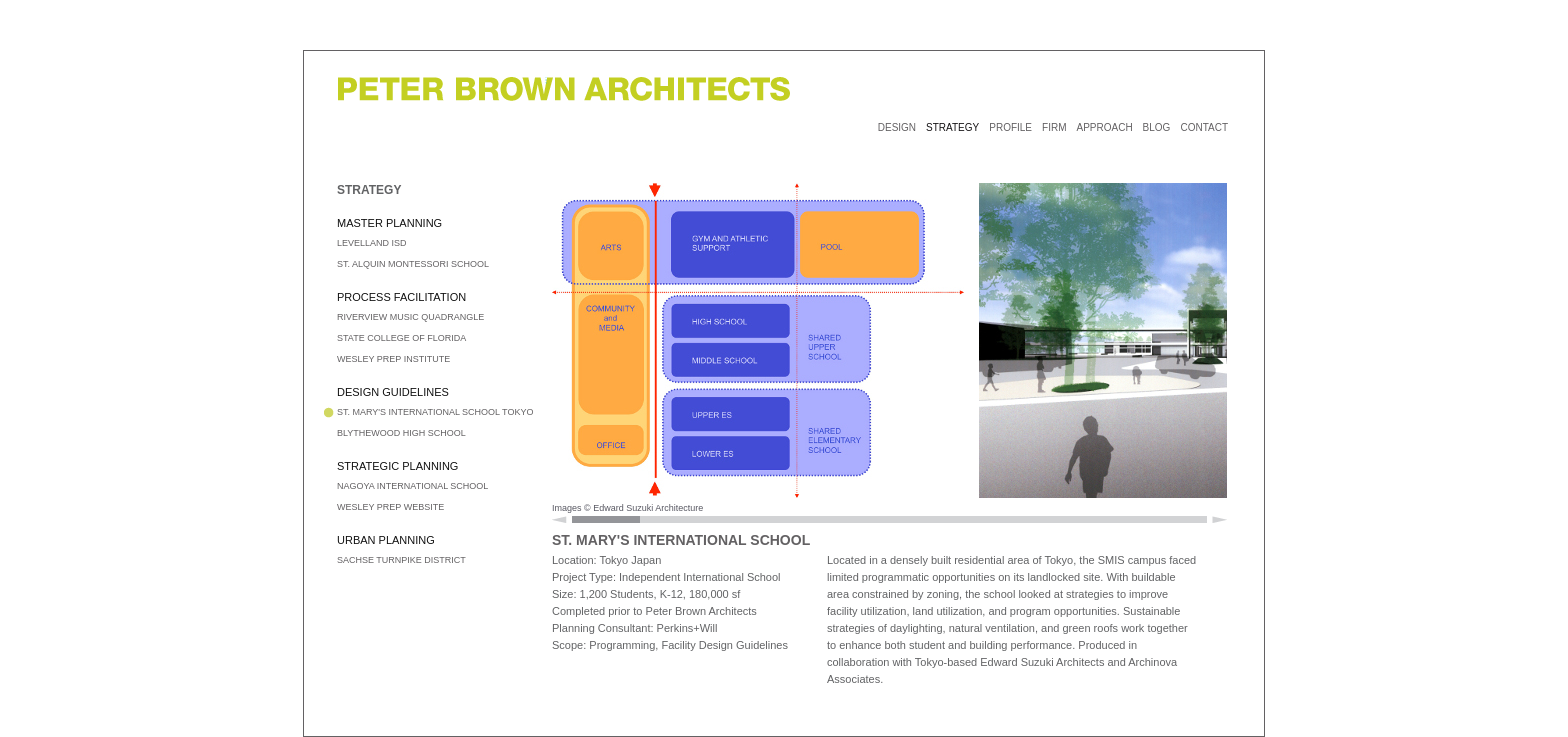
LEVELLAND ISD (372, 243)
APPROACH (1104, 127)
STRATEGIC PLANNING (397, 466)
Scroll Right (1219, 519)
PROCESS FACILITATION (401, 297)
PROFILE (1010, 127)
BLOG (1157, 127)
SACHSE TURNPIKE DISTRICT (401, 560)
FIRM (1054, 127)
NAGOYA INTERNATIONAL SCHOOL (412, 486)
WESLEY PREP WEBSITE (390, 507)
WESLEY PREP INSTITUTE (393, 359)
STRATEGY (952, 127)
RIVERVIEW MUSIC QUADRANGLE (410, 317)
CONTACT (1204, 127)
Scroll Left (559, 519)
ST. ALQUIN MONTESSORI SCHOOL (413, 264)
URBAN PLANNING (386, 540)
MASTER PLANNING (389, 223)
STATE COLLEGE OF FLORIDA (401, 338)
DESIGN (897, 127)
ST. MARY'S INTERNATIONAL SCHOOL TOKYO (435, 412)
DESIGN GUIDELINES (393, 392)
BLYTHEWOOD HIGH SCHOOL (401, 433)
